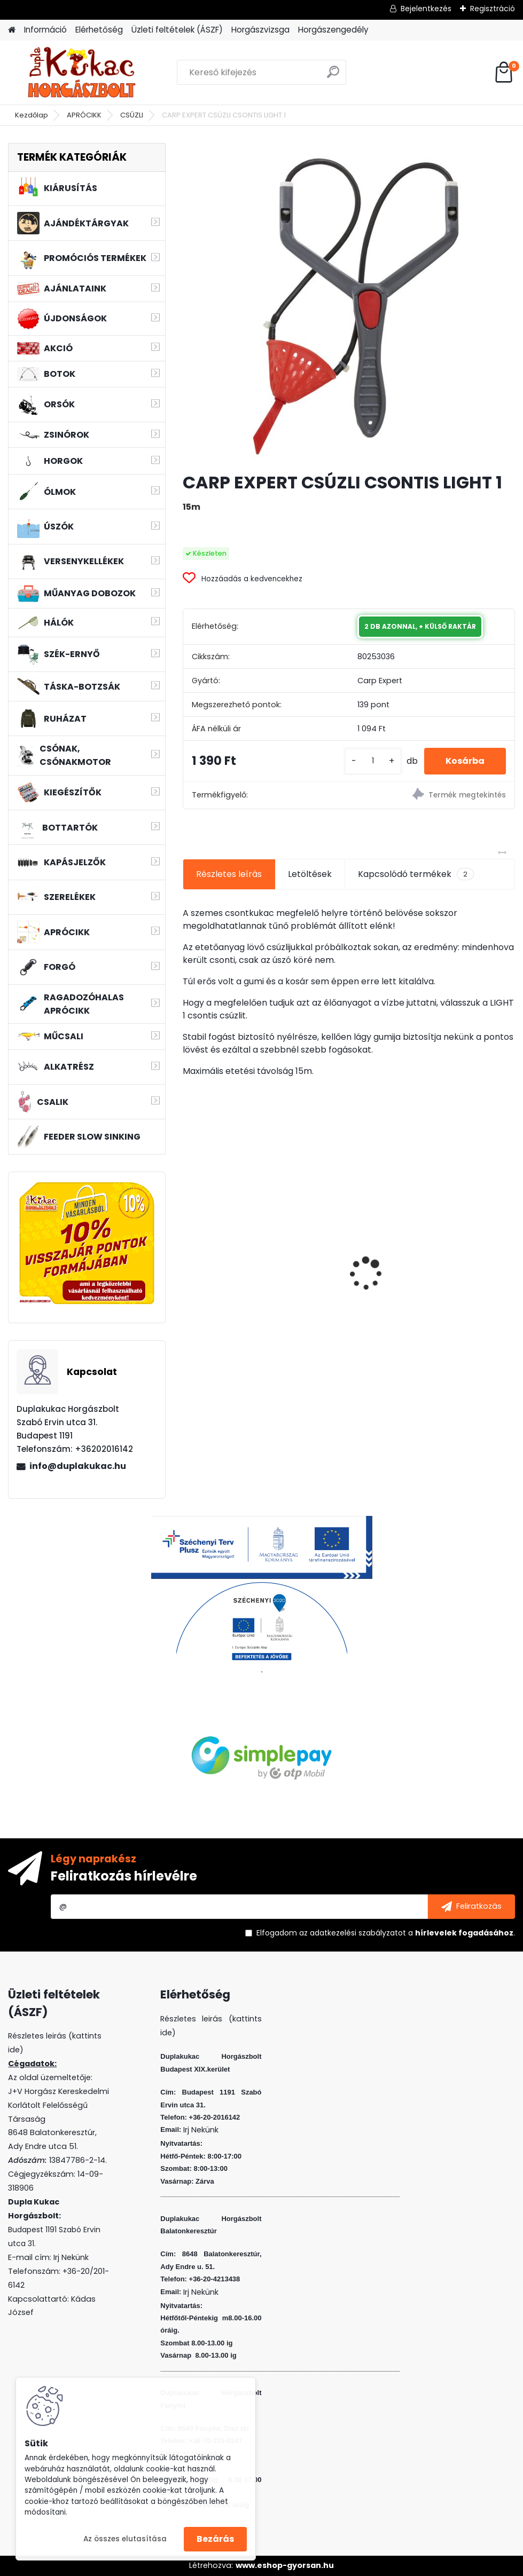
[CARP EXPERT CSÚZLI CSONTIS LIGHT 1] (349, 303)
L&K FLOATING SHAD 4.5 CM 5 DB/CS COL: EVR (346, 1257)
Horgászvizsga (260, 29)
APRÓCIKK (84, 115)
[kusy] (373, 761)
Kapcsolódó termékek (416, 874)
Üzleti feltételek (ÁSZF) (177, 29)
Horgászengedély (333, 29)
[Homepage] (11, 30)
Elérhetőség (99, 29)
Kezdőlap (31, 115)
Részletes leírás (229, 874)
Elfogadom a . (385, 1932)
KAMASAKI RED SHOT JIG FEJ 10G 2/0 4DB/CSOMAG (459, 1253)
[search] (333, 76)
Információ (45, 29)
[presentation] (188, 1255)
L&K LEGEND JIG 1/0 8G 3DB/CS (229, 1255)
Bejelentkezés (426, 8)
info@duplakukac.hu (77, 1466)
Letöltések (310, 874)
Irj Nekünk (71, 2257)
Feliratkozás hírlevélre (124, 1876)
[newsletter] (471, 1906)
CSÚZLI (131, 115)
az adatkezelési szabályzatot (352, 1932)
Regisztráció (492, 8)
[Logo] (81, 72)
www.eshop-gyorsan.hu (285, 2565)
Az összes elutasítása (125, 2539)
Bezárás (215, 2539)
